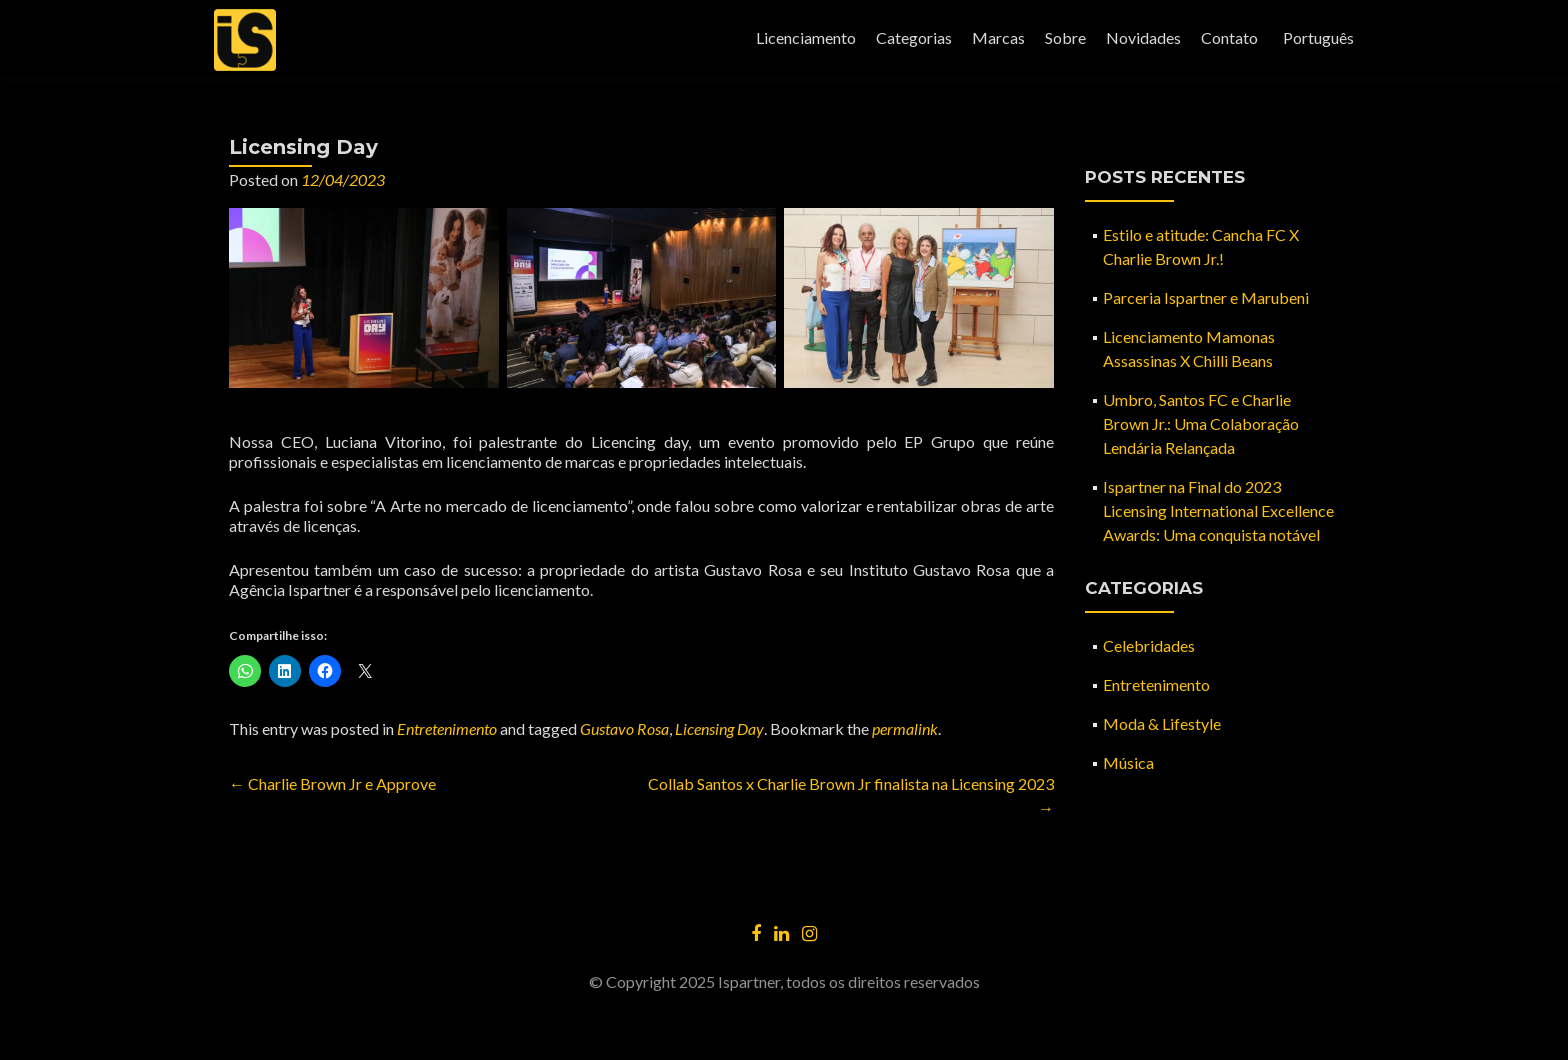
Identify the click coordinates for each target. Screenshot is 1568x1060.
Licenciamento (806, 37)
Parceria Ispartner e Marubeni (1206, 297)
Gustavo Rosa (624, 728)
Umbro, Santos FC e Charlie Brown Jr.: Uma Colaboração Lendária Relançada (1201, 423)
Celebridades (1149, 645)
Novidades (1143, 37)
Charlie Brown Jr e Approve (332, 783)
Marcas (998, 37)
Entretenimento (447, 728)
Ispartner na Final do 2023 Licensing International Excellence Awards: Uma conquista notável (1218, 510)
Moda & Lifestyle (1162, 723)
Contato (1229, 37)
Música (1128, 762)
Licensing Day (719, 728)
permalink (905, 728)
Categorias (914, 37)
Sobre (1065, 37)
